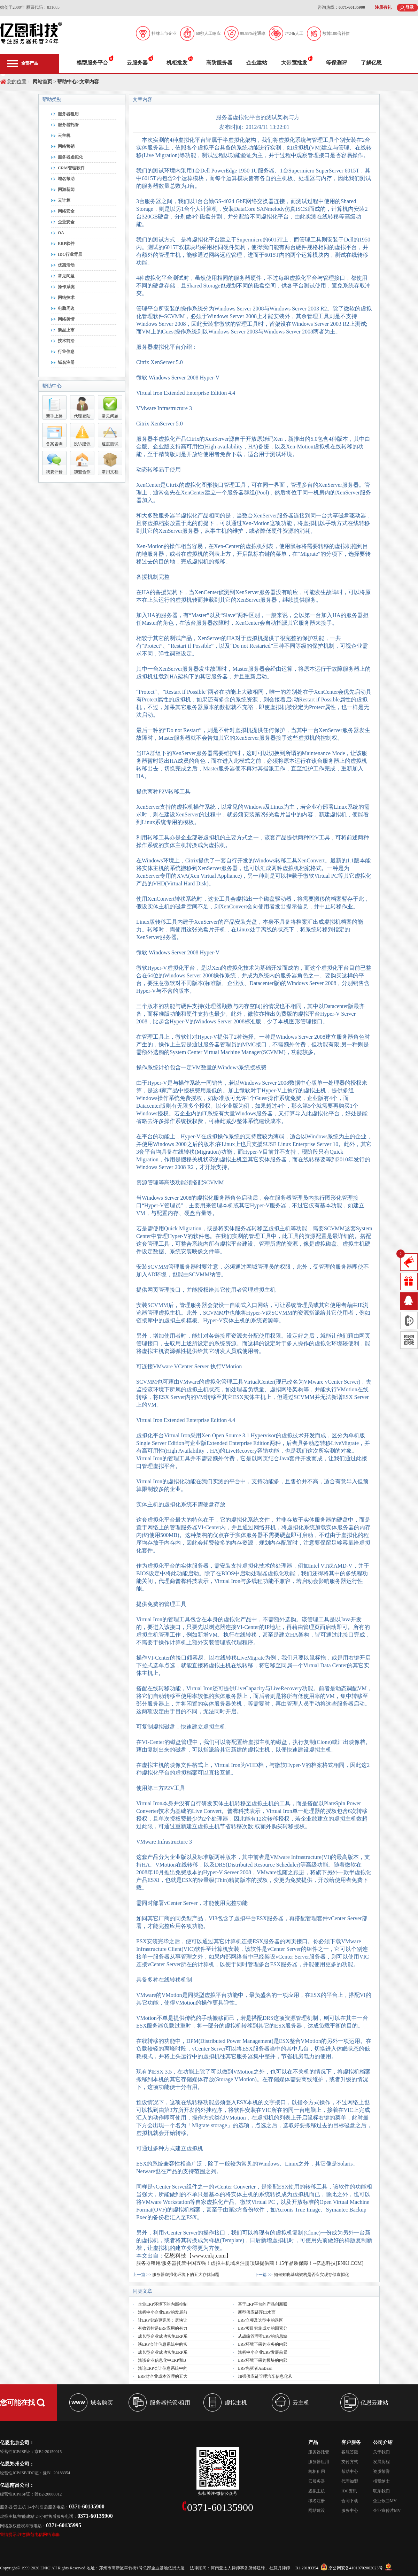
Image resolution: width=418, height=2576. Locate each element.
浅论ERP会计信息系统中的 (162, 2368)
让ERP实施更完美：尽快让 (162, 2320)
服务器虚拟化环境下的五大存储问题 (185, 2274)
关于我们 (381, 2452)
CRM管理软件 (71, 168)
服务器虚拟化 (70, 157)
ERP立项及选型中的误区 (260, 2320)
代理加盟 (349, 2481)
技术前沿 (66, 340)
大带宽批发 (294, 63)
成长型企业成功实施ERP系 (162, 2336)
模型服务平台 (92, 63)
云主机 (64, 135)
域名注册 (66, 362)
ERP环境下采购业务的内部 (262, 2344)
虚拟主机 (236, 2403)
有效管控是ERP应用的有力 (162, 2328)
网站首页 (42, 81)
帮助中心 (66, 81)
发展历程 (381, 2461)
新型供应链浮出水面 (257, 2312)
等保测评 (336, 63)
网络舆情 (66, 319)
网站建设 (316, 2510)
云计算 (64, 200)
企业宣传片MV (387, 2510)
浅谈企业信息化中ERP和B (162, 2360)
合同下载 (349, 2500)
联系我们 (381, 2491)
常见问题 (66, 276)
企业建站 (256, 63)
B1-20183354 (306, 2568)
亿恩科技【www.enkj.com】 (197, 2256)
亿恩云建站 (374, 2403)
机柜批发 (177, 63)
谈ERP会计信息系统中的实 (162, 2344)
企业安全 (66, 222)
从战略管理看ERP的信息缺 (262, 2336)
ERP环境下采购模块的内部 (262, 2360)
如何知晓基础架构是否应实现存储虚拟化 (311, 2274)
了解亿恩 (371, 63)
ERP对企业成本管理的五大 (162, 2376)
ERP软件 (66, 243)
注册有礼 (383, 7)
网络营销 (66, 146)
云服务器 (137, 63)
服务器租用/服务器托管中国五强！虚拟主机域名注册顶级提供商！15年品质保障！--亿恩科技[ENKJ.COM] (249, 2263)
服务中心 (349, 2510)
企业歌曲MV (384, 2500)
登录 (409, 7)
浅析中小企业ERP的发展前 (162, 2312)
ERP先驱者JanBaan (255, 2368)
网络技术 (66, 297)
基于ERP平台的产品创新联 (262, 2304)
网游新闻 (66, 189)
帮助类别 (52, 99)
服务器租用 (68, 114)
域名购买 (102, 2403)
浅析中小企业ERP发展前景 (262, 2352)
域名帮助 (66, 178)
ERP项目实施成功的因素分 (262, 2328)
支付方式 (349, 2461)
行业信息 (66, 351)
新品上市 (66, 330)
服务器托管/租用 (170, 2403)
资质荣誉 (381, 2471)
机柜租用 (316, 2471)
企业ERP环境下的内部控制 (162, 2304)
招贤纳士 (381, 2481)
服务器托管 (68, 124)
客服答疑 (349, 2452)
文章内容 (89, 81)
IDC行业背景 (70, 254)
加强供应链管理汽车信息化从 (265, 2376)
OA (61, 232)
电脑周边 (66, 308)
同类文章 (142, 2291)
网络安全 (66, 211)
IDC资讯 (349, 2491)
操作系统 (66, 286)
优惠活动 (66, 265)
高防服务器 (219, 63)
